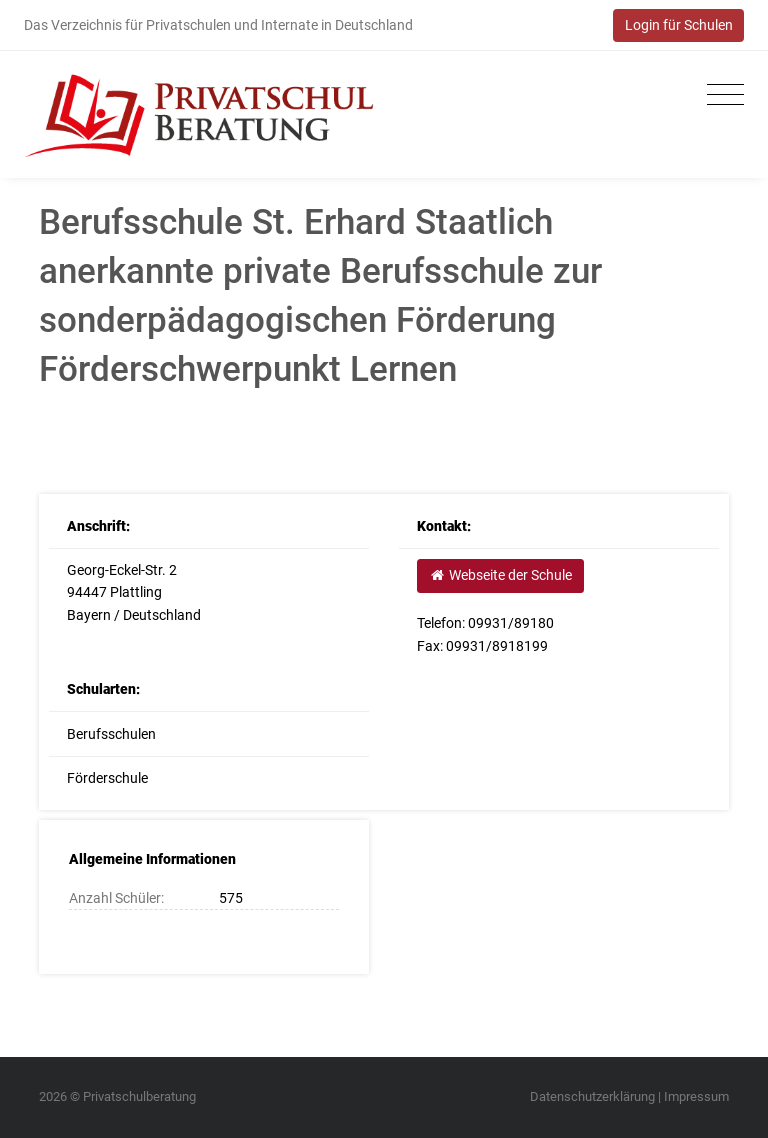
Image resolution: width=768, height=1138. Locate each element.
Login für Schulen (679, 25)
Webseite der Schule (500, 575)
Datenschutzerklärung (592, 1096)
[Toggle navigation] (720, 95)
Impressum (696, 1096)
